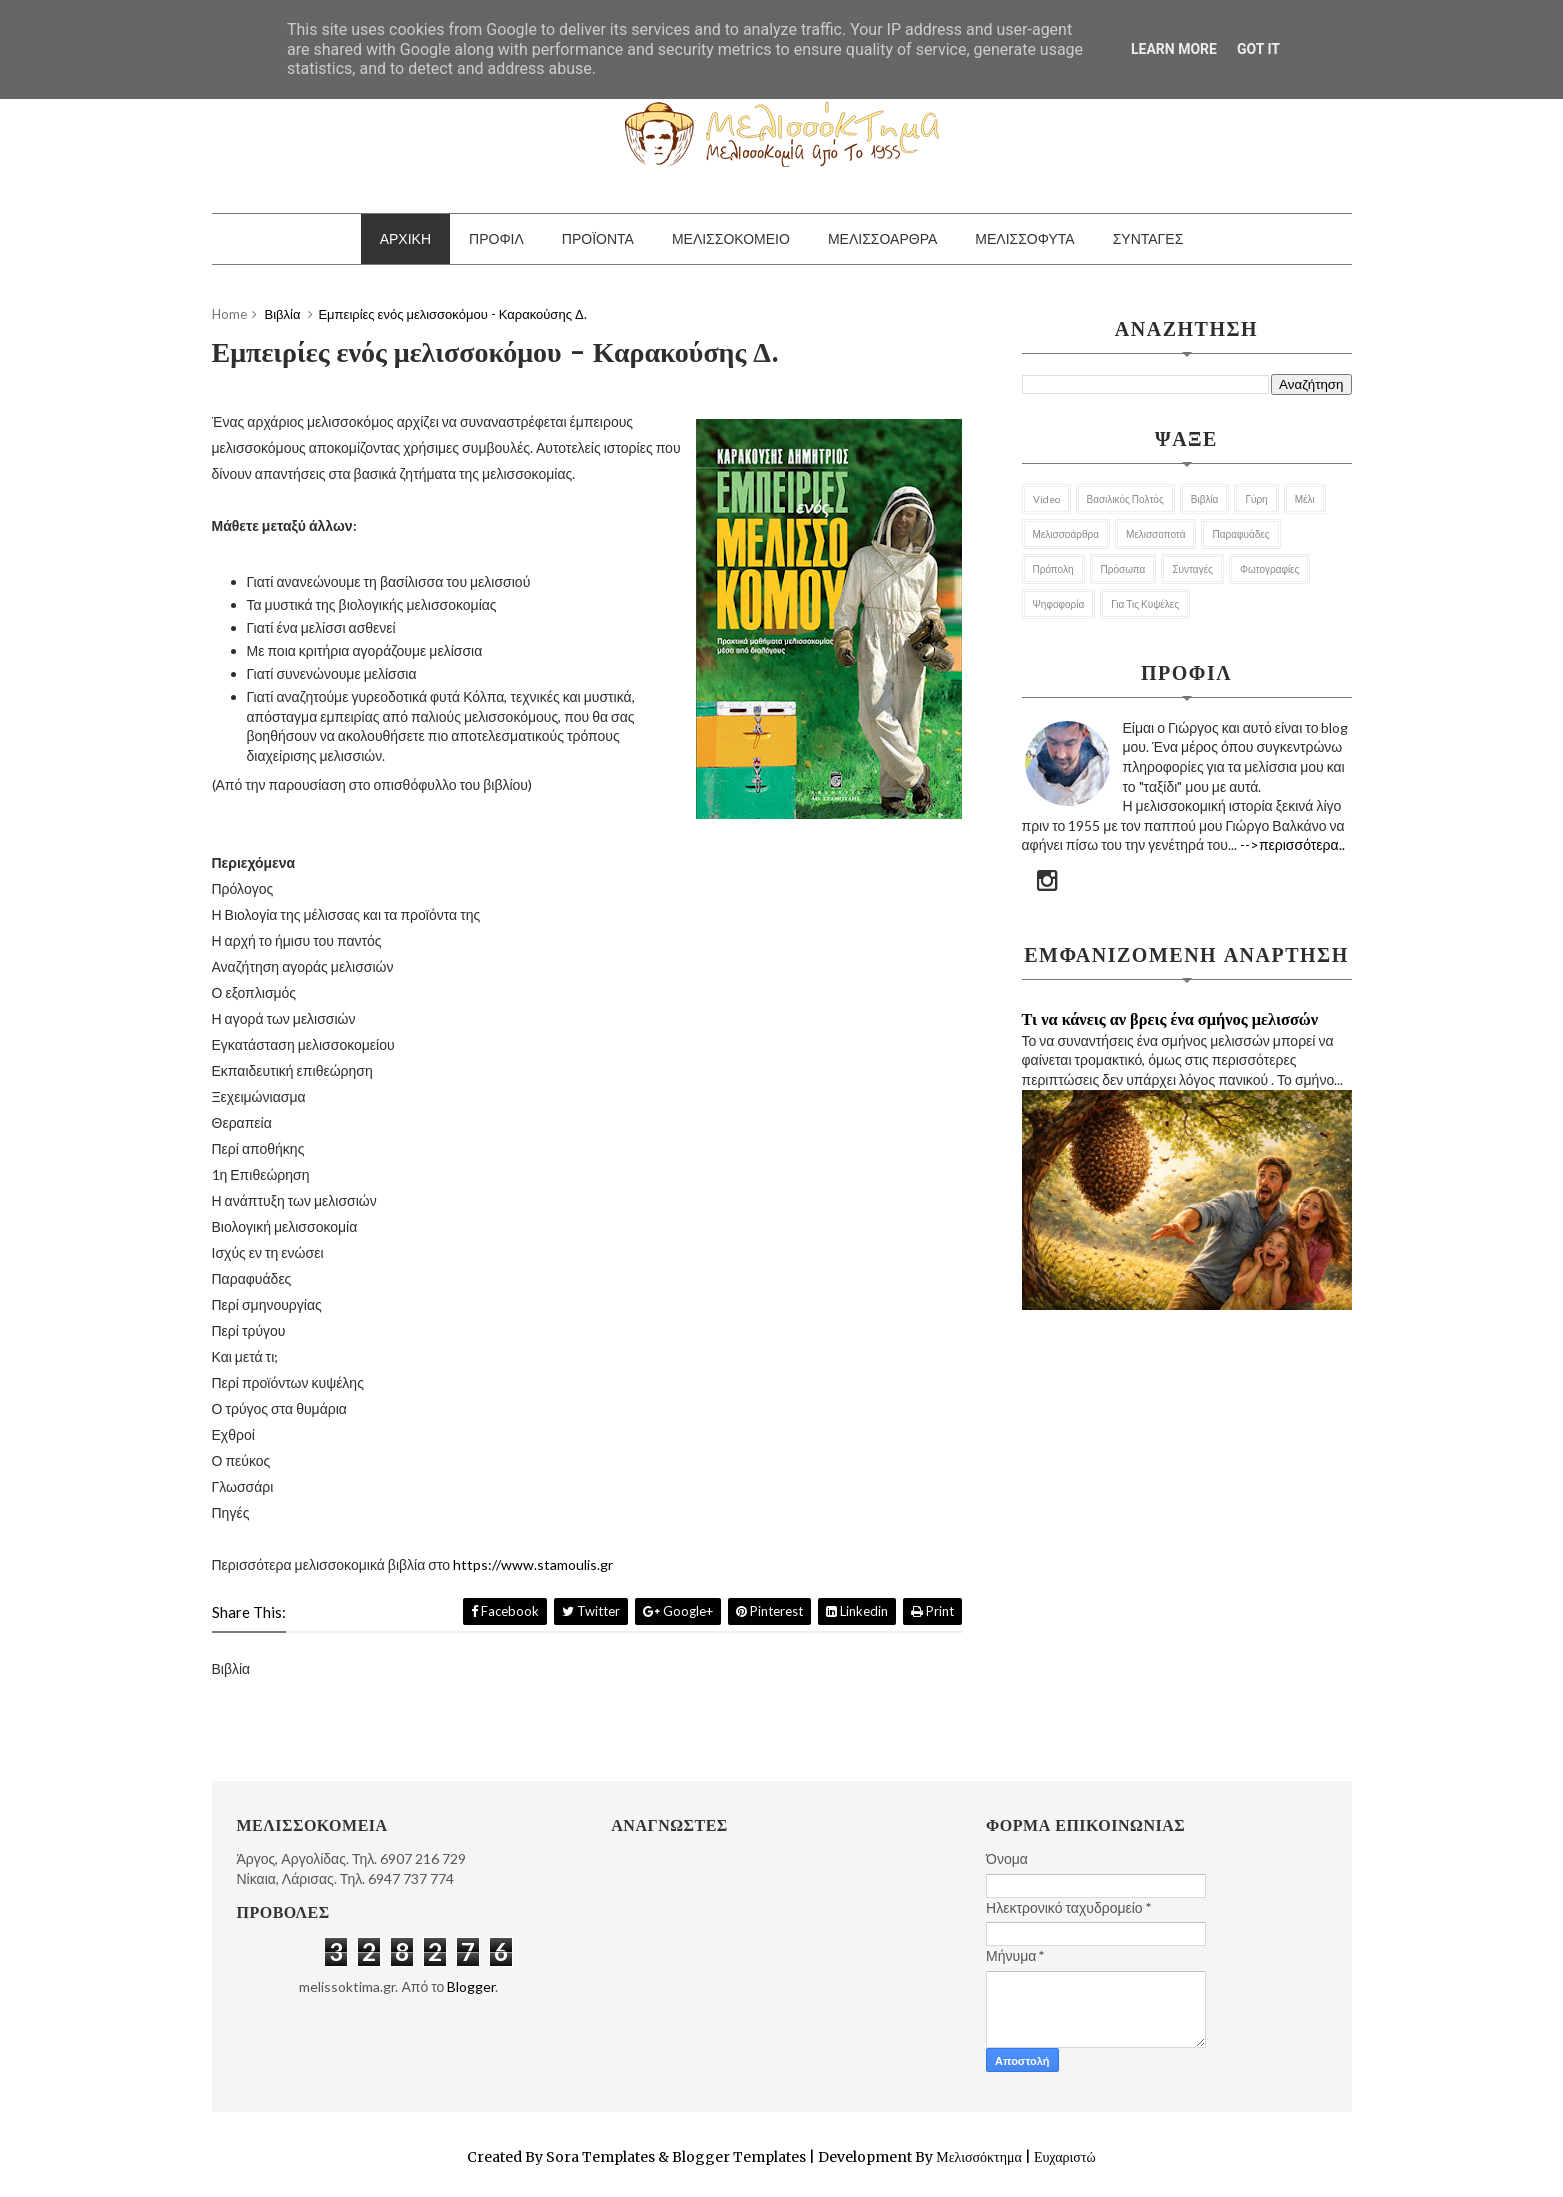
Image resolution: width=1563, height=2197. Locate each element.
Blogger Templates (739, 2157)
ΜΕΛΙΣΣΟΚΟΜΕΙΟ (731, 238)
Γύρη (1256, 499)
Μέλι (1305, 499)
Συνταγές (1192, 569)
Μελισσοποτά (1156, 534)
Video (1046, 499)
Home (229, 314)
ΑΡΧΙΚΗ (405, 238)
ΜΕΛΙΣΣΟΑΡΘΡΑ (882, 238)
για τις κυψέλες (1145, 604)
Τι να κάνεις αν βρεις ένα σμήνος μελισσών (1170, 1019)
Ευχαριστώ (1063, 2157)
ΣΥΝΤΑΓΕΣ (1148, 238)
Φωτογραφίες (1269, 569)
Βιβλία (1205, 499)
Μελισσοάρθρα (1066, 534)
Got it (1258, 49)
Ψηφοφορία (1059, 604)
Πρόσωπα (1123, 569)
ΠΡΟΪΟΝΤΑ (598, 238)
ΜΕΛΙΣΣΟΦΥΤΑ (1024, 238)
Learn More (1174, 49)
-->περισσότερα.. (1292, 844)
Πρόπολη (1053, 569)
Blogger (471, 1986)
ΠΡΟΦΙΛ (496, 238)
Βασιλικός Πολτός (1125, 499)
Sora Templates (600, 2157)
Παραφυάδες (1240, 534)
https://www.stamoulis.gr (533, 1564)
